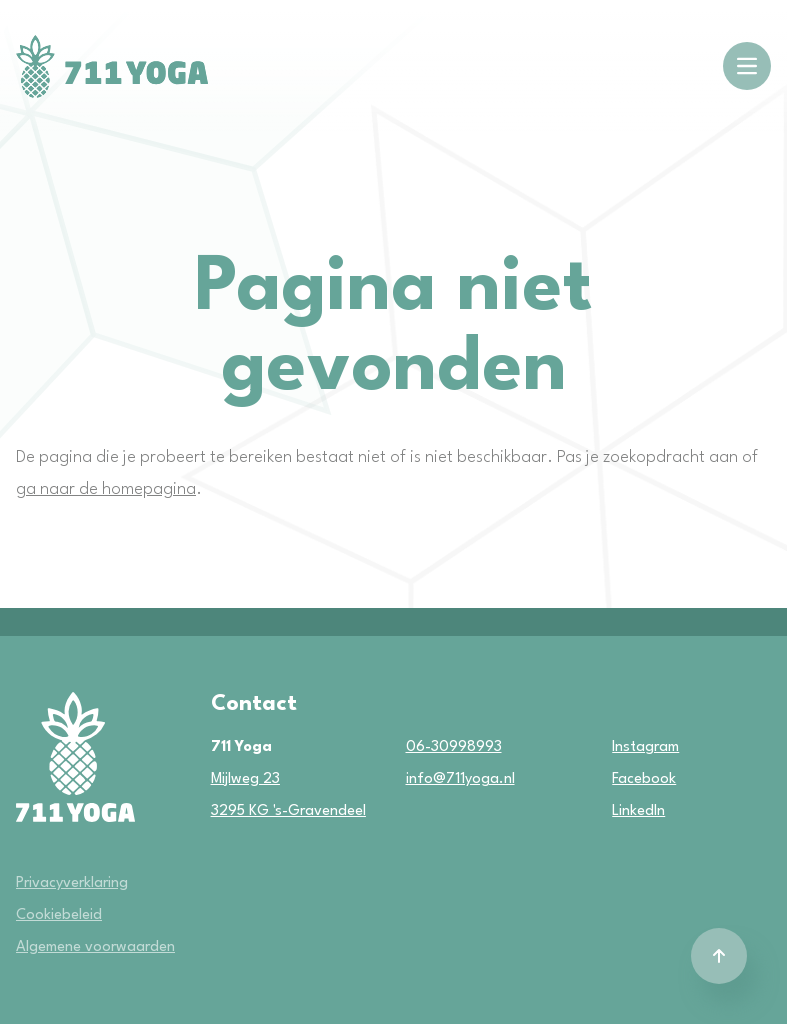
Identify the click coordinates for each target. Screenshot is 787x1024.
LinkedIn (621, 811)
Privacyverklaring (72, 883)
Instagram (621, 747)
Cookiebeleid (59, 915)
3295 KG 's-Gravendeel (288, 811)
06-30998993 (454, 747)
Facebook (621, 779)
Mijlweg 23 (245, 779)
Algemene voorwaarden (95, 947)
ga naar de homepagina (106, 489)
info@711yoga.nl (460, 779)
